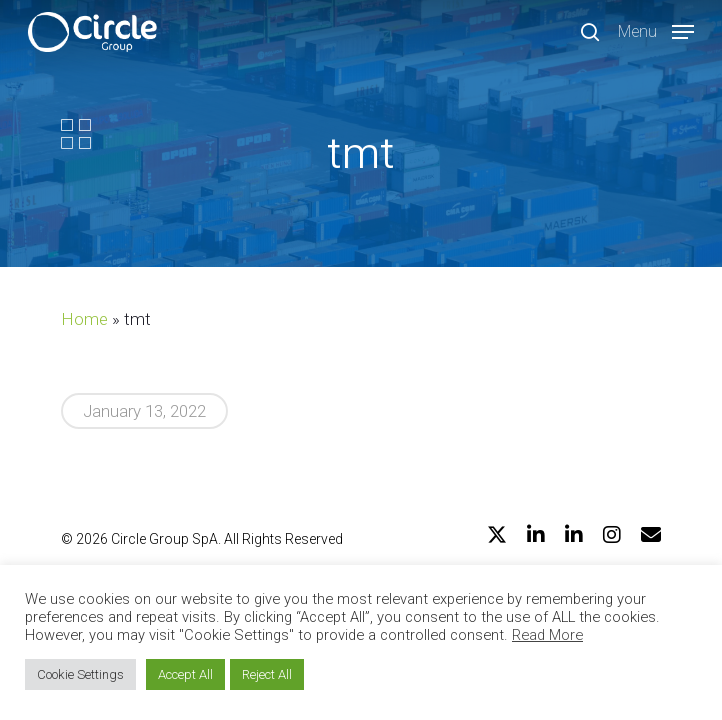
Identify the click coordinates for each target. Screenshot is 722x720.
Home (84, 319)
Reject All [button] (267, 674)
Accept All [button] (185, 674)
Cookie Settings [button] (80, 674)
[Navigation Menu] (656, 30)
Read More (547, 635)
